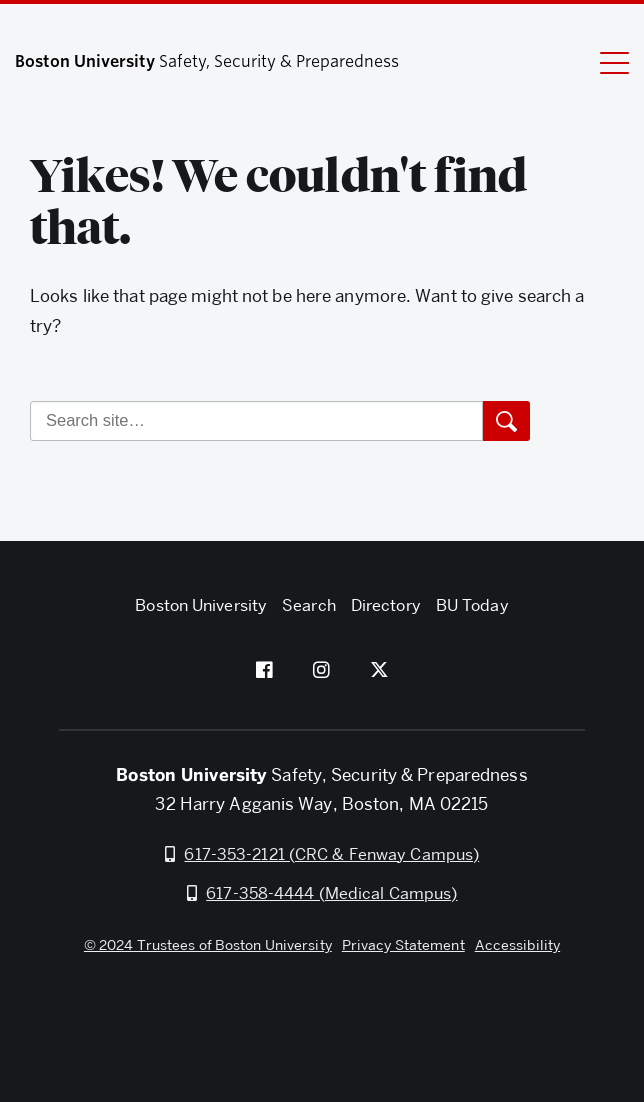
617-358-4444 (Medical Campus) (331, 893)
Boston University (322, 1017)
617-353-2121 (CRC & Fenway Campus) (331, 854)
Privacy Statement (403, 945)
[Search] (256, 421)
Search (309, 605)
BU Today (472, 605)
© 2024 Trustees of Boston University (208, 945)
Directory (386, 605)
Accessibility (517, 945)
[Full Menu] (602, 62)
